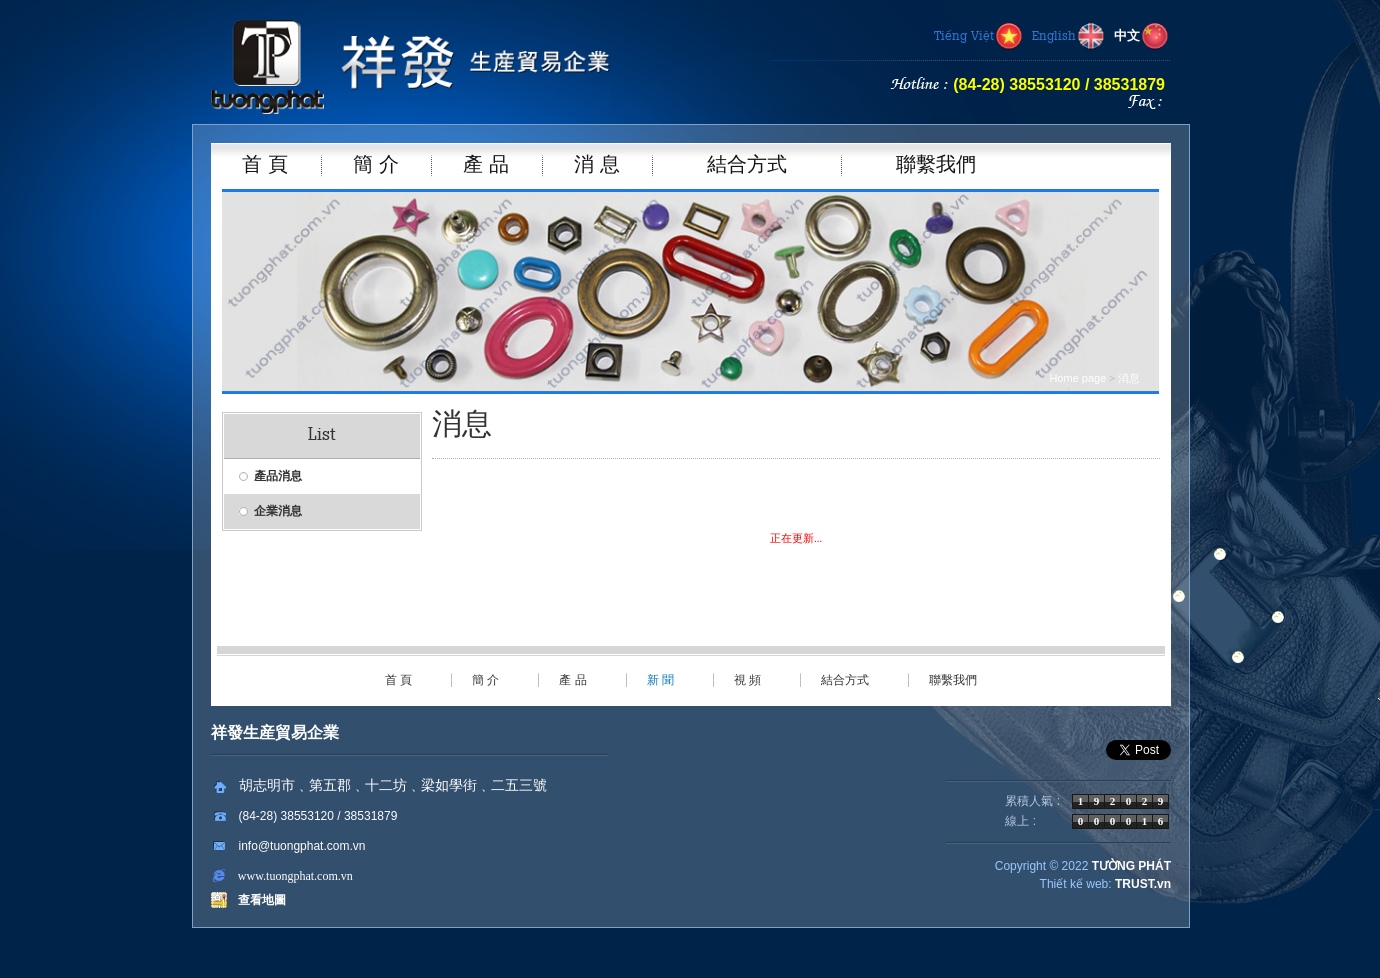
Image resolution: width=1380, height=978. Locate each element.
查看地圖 (258, 900)
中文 (1142, 37)
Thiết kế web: (1076, 884)
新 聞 (660, 680)
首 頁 (398, 680)
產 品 (572, 680)
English (1069, 37)
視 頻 (747, 680)
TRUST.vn (1143, 884)
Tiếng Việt (979, 37)
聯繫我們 (953, 680)
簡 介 (485, 680)
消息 (1129, 378)
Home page (1077, 378)
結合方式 (845, 680)
